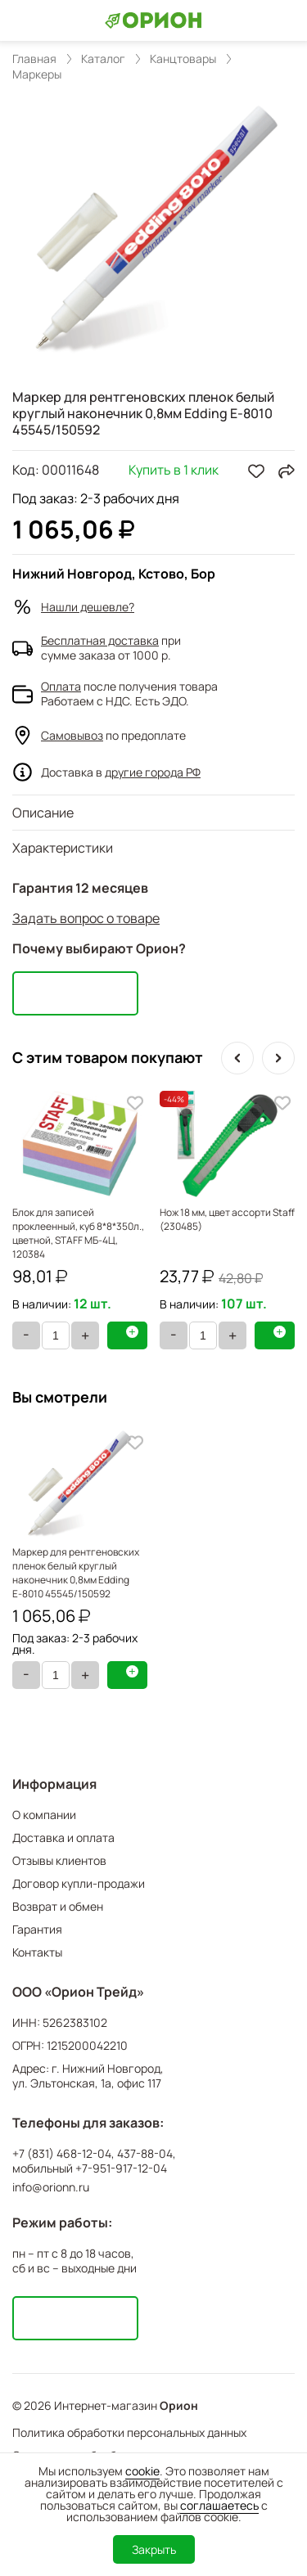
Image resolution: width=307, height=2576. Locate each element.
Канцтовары (183, 59)
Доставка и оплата (63, 1837)
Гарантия (37, 1929)
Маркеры (36, 74)
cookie (142, 2471)
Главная (34, 59)
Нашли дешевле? (87, 607)
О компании (44, 1814)
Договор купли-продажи (78, 1883)
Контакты (37, 1952)
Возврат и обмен (57, 1906)
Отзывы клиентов (59, 1860)
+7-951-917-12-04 (121, 2168)
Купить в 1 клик (174, 471)
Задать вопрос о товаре (86, 918)
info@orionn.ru (50, 2187)
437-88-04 (145, 2153)
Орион (179, 2405)
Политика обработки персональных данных (129, 2432)
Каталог (103, 59)
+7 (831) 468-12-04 (61, 2153)
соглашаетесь (219, 2505)
